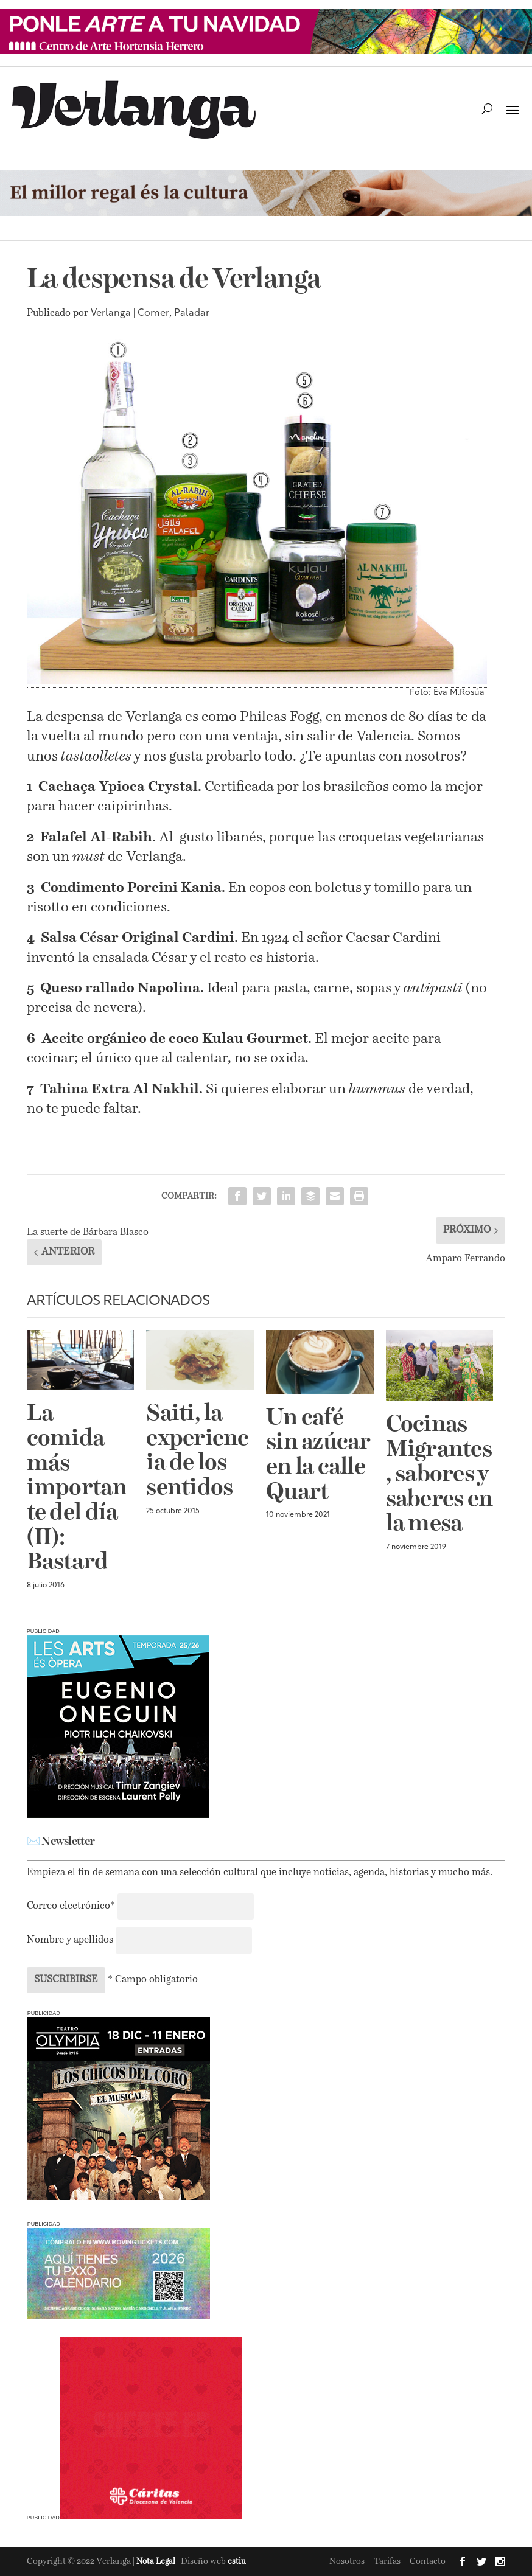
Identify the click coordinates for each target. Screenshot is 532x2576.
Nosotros (347, 2561)
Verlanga (111, 313)
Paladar (191, 313)
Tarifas (387, 2561)
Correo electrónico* (72, 1906)
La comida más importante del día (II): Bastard (77, 1488)
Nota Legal (156, 2562)
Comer (153, 313)
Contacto (428, 2561)
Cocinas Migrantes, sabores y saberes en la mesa (439, 1475)
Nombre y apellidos (70, 1940)
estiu (237, 2562)
